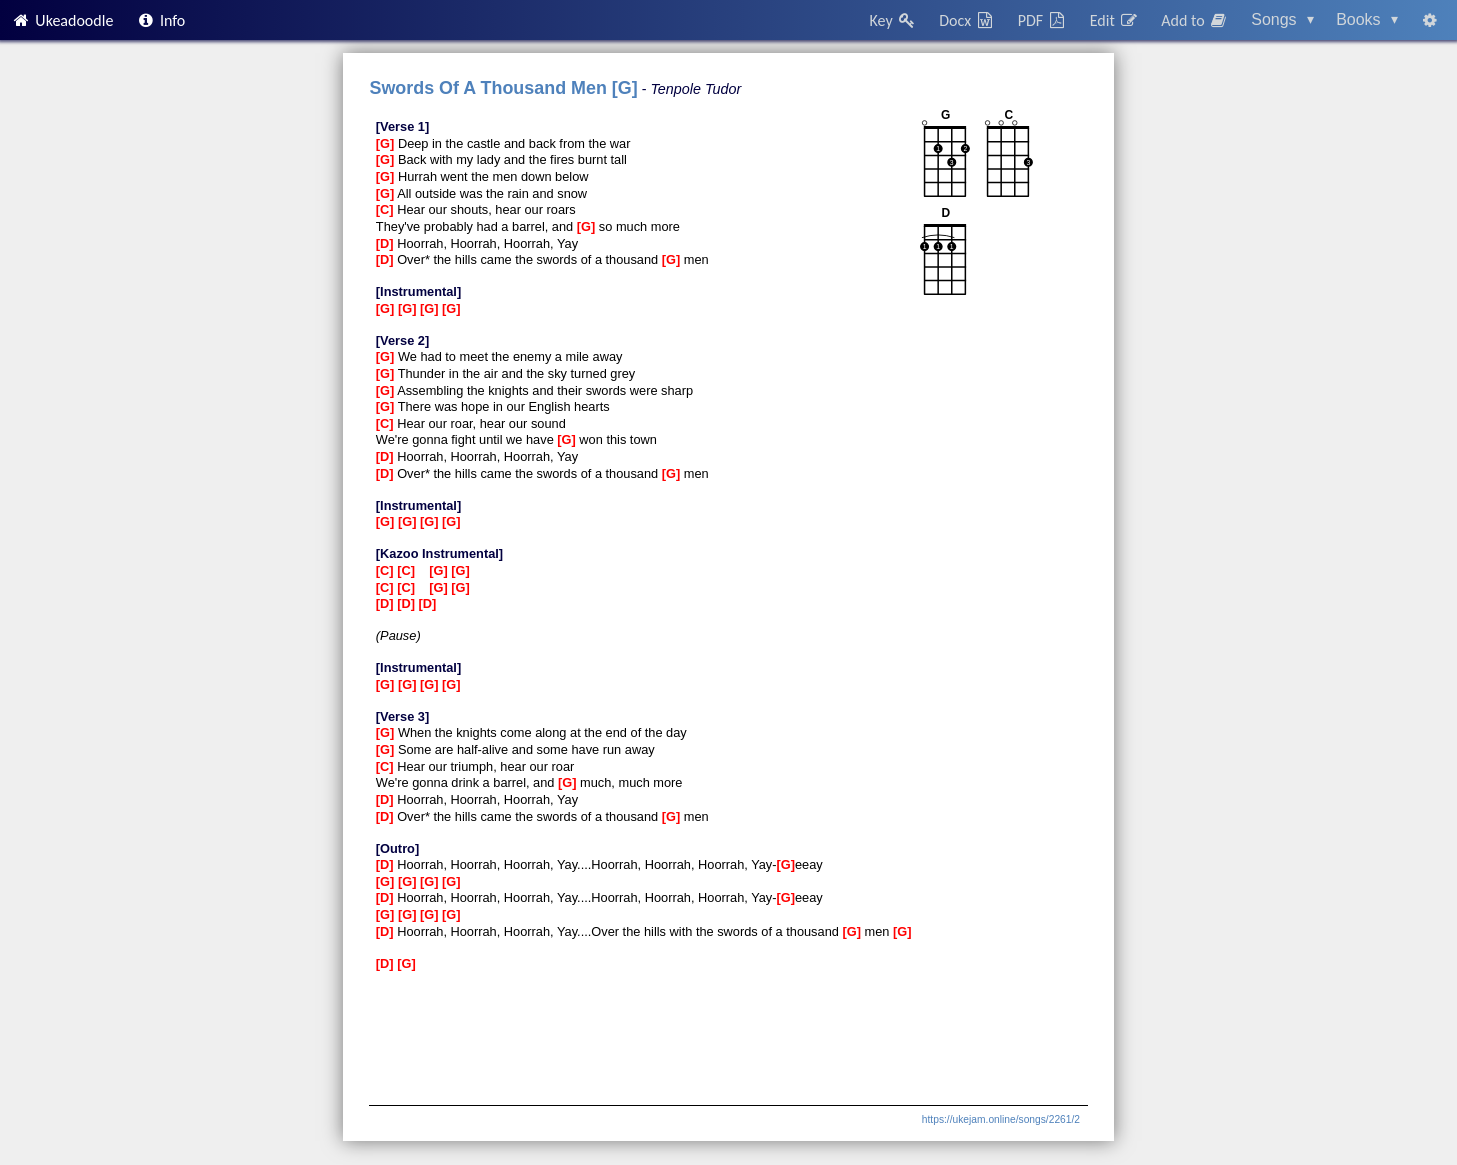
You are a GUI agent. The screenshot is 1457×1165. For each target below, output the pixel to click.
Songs (1282, 19)
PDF (1043, 20)
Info (161, 20)
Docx (967, 20)
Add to (1195, 20)
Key (893, 20)
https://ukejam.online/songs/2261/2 (1001, 1119)
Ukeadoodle (62, 20)
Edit (1114, 20)
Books (1367, 19)
